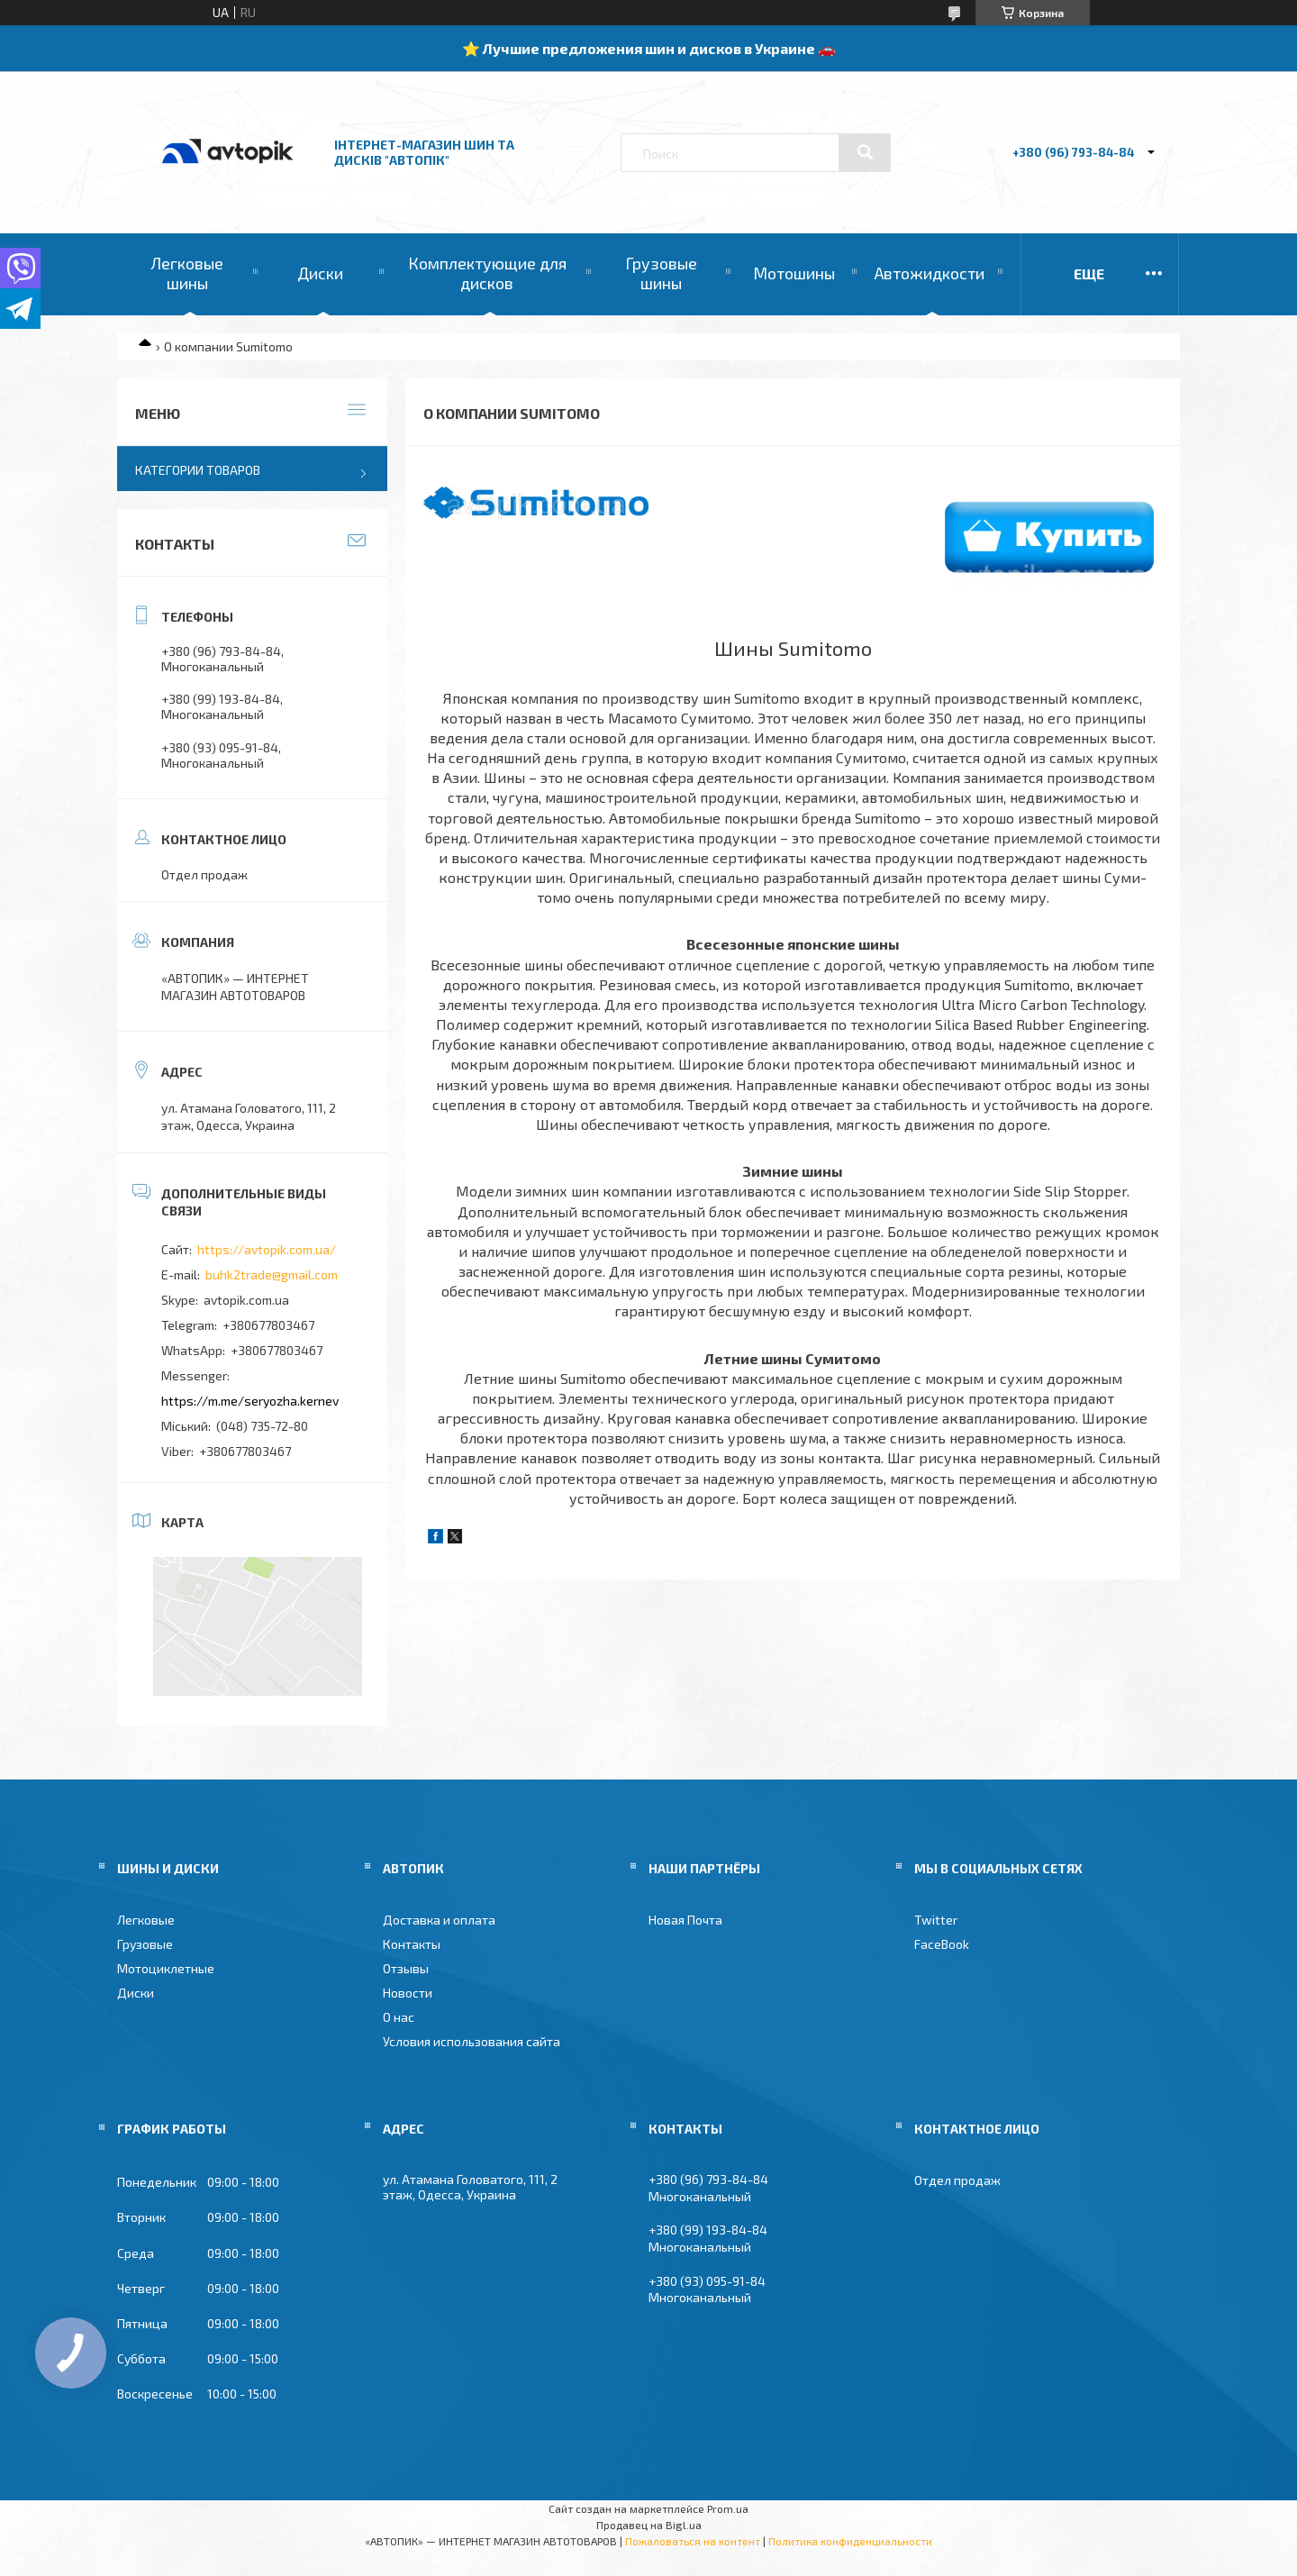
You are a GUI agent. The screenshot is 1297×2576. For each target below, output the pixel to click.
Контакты (411, 1944)
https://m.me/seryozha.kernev (250, 1400)
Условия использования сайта (471, 2041)
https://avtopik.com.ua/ (266, 1249)
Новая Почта (685, 1919)
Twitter (935, 1919)
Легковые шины (186, 273)
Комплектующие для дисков (487, 273)
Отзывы (406, 1968)
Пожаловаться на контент (692, 2541)
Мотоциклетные (165, 1968)
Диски (320, 273)
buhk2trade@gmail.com (271, 1274)
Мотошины (794, 273)
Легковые (146, 1919)
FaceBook (941, 1944)
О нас (398, 2017)
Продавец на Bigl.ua (649, 2524)
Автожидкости (929, 273)
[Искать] (865, 152)
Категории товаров (197, 470)
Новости (407, 1992)
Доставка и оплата (439, 1919)
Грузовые (145, 1944)
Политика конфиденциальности (850, 2541)
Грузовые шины (661, 273)
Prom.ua (727, 2508)
